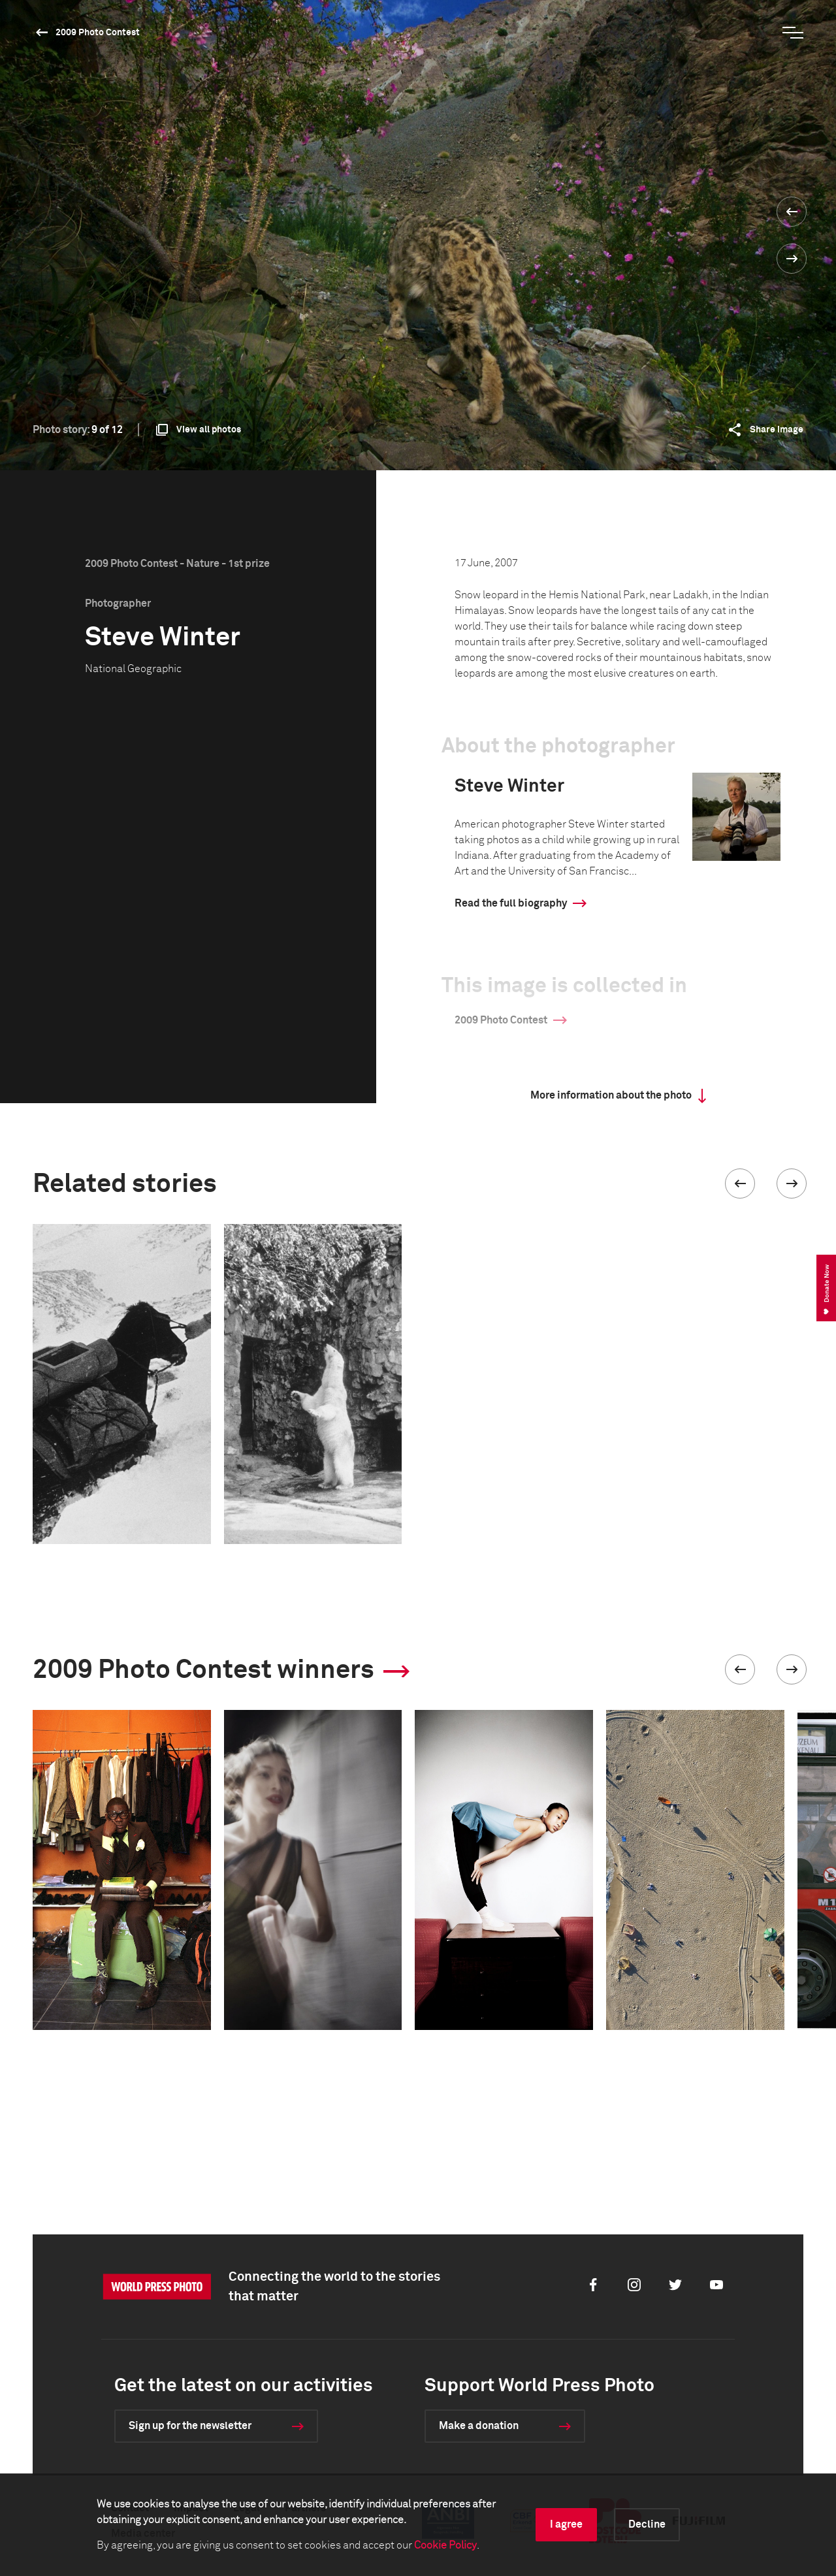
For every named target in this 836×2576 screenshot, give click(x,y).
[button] (740, 1183)
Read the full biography (511, 903)
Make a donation (479, 2426)
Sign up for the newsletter (190, 2426)
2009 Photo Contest (98, 32)
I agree (566, 2524)
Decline (647, 2524)
